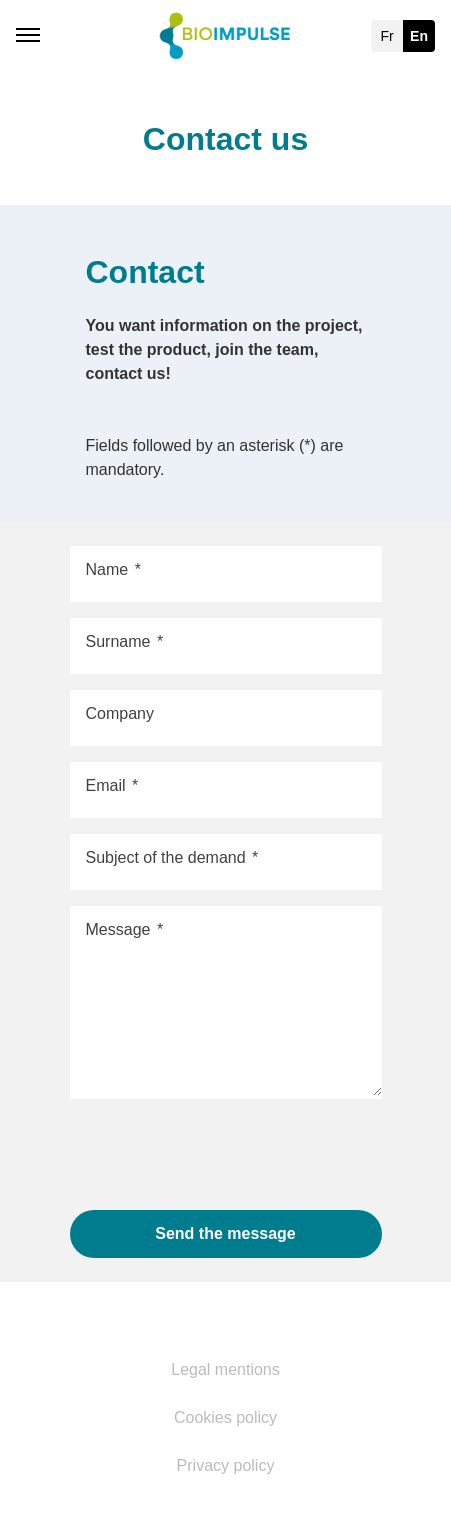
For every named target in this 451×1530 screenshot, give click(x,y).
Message (125, 930)
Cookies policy (225, 1418)
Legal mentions (225, 1370)
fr (386, 36)
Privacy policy (226, 1466)
